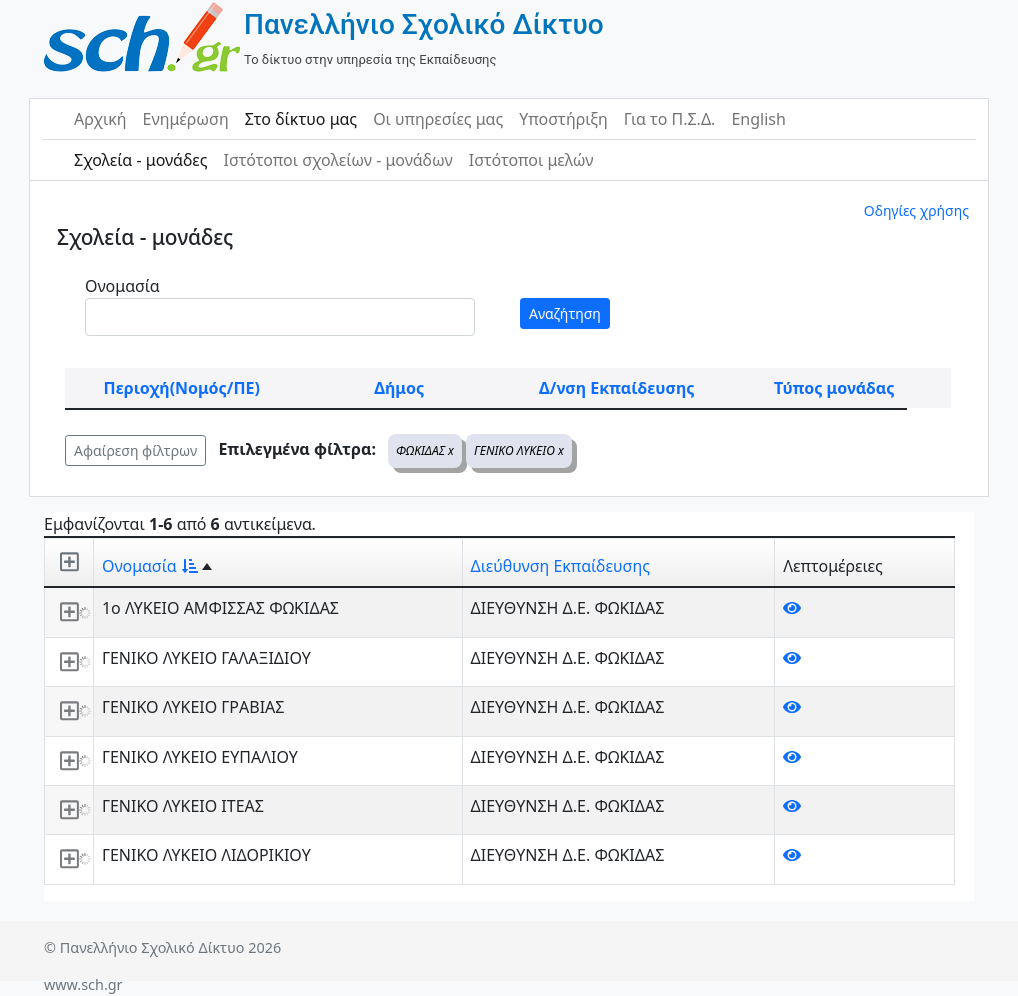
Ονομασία (122, 286)
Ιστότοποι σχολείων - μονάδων (337, 160)
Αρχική (100, 119)
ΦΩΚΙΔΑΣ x (425, 450)
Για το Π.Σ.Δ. (670, 119)
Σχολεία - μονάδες (140, 160)
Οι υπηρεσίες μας (438, 119)
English (758, 119)
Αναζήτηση (565, 313)
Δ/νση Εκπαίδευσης (616, 388)
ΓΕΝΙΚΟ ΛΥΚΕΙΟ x (519, 450)
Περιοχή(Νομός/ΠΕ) (182, 388)
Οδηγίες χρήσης (916, 210)
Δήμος (399, 388)
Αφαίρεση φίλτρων (135, 450)
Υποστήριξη (563, 119)
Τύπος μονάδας (834, 388)
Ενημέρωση (186, 119)
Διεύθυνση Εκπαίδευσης (560, 566)
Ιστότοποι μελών (531, 160)
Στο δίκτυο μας (301, 119)
